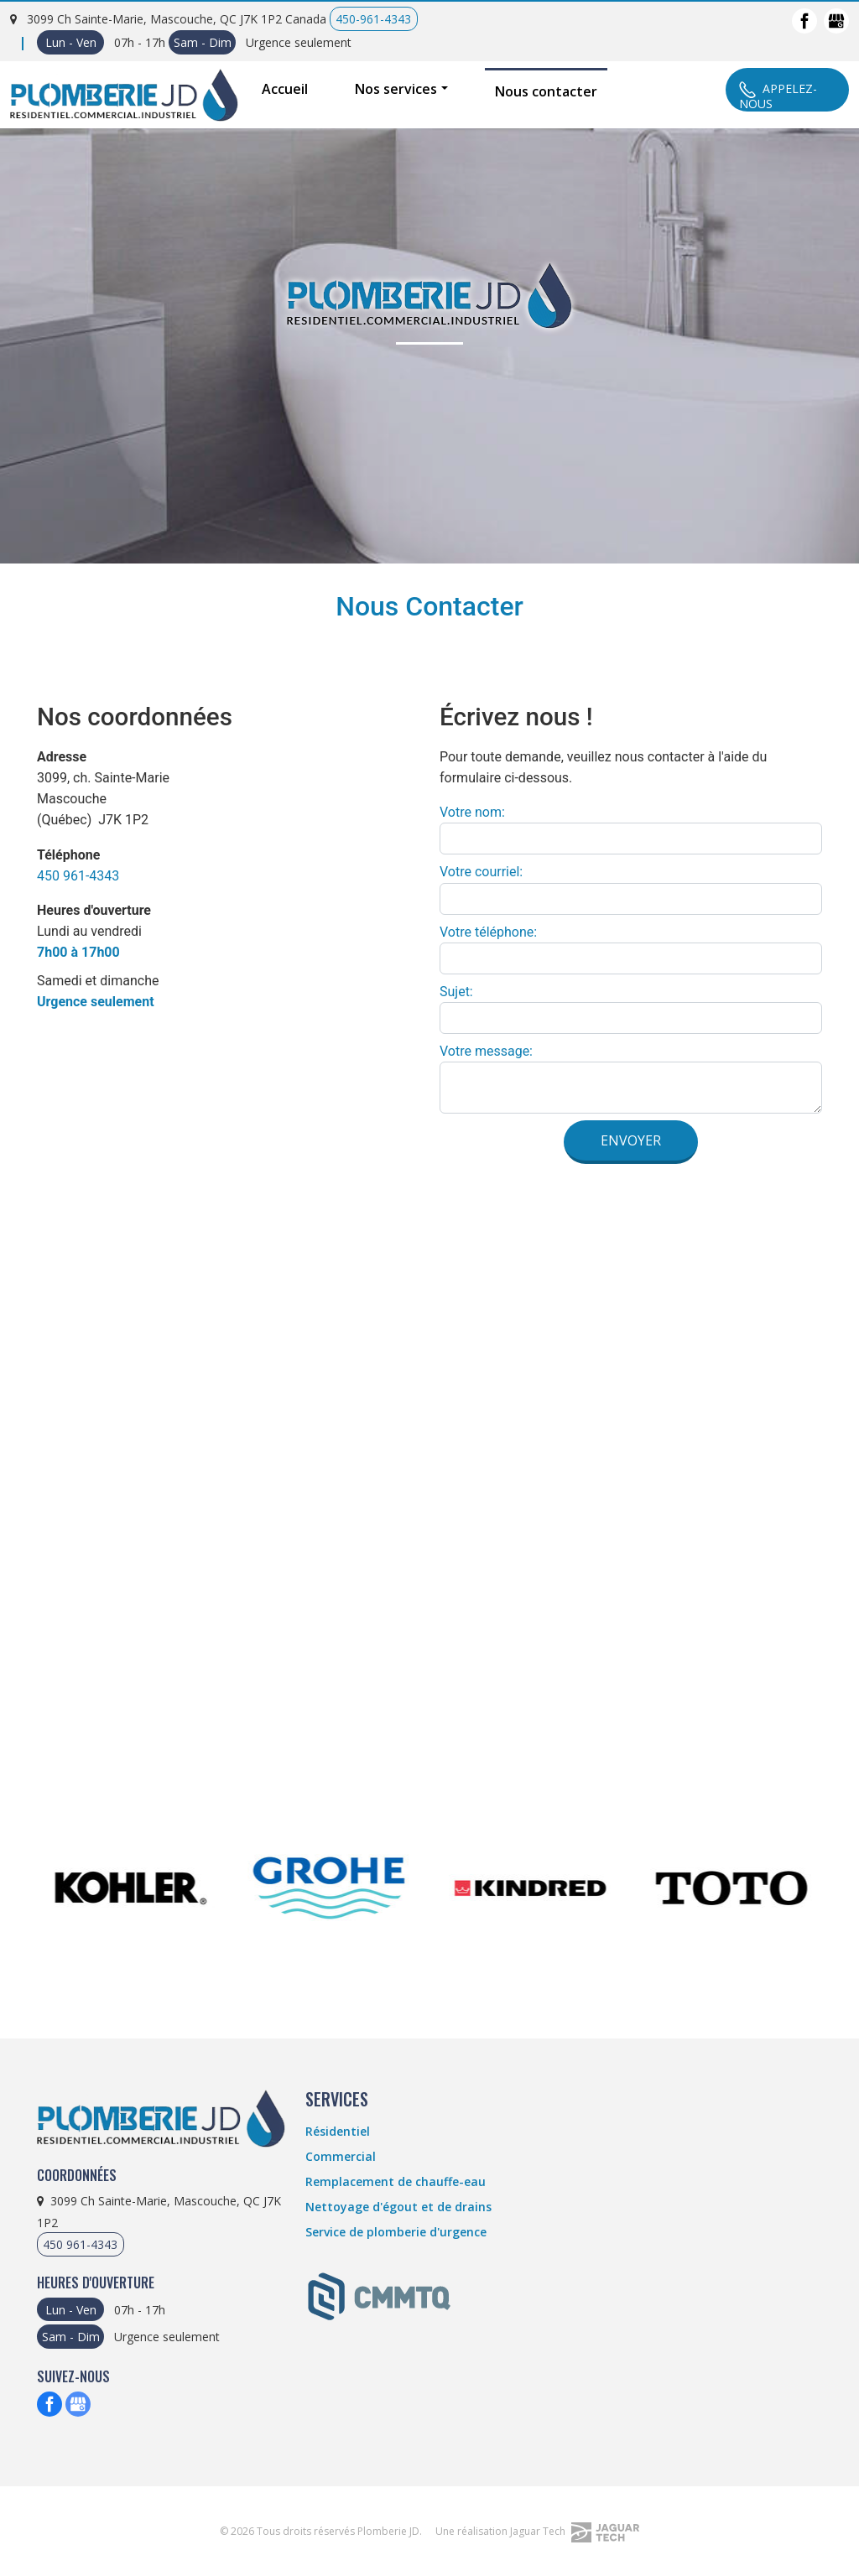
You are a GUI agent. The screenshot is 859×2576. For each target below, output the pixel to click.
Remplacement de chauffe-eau (395, 2181)
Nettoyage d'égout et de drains (398, 2207)
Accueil (285, 89)
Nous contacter (546, 91)
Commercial (340, 2156)
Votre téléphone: (488, 932)
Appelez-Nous (778, 95)
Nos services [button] (396, 89)
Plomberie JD (388, 2531)
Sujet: (456, 992)
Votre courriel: (481, 872)
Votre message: (486, 1051)
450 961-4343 (78, 876)
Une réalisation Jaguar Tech (537, 2531)
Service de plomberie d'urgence (396, 2232)
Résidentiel (337, 2131)
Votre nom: (472, 812)
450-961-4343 (373, 19)
